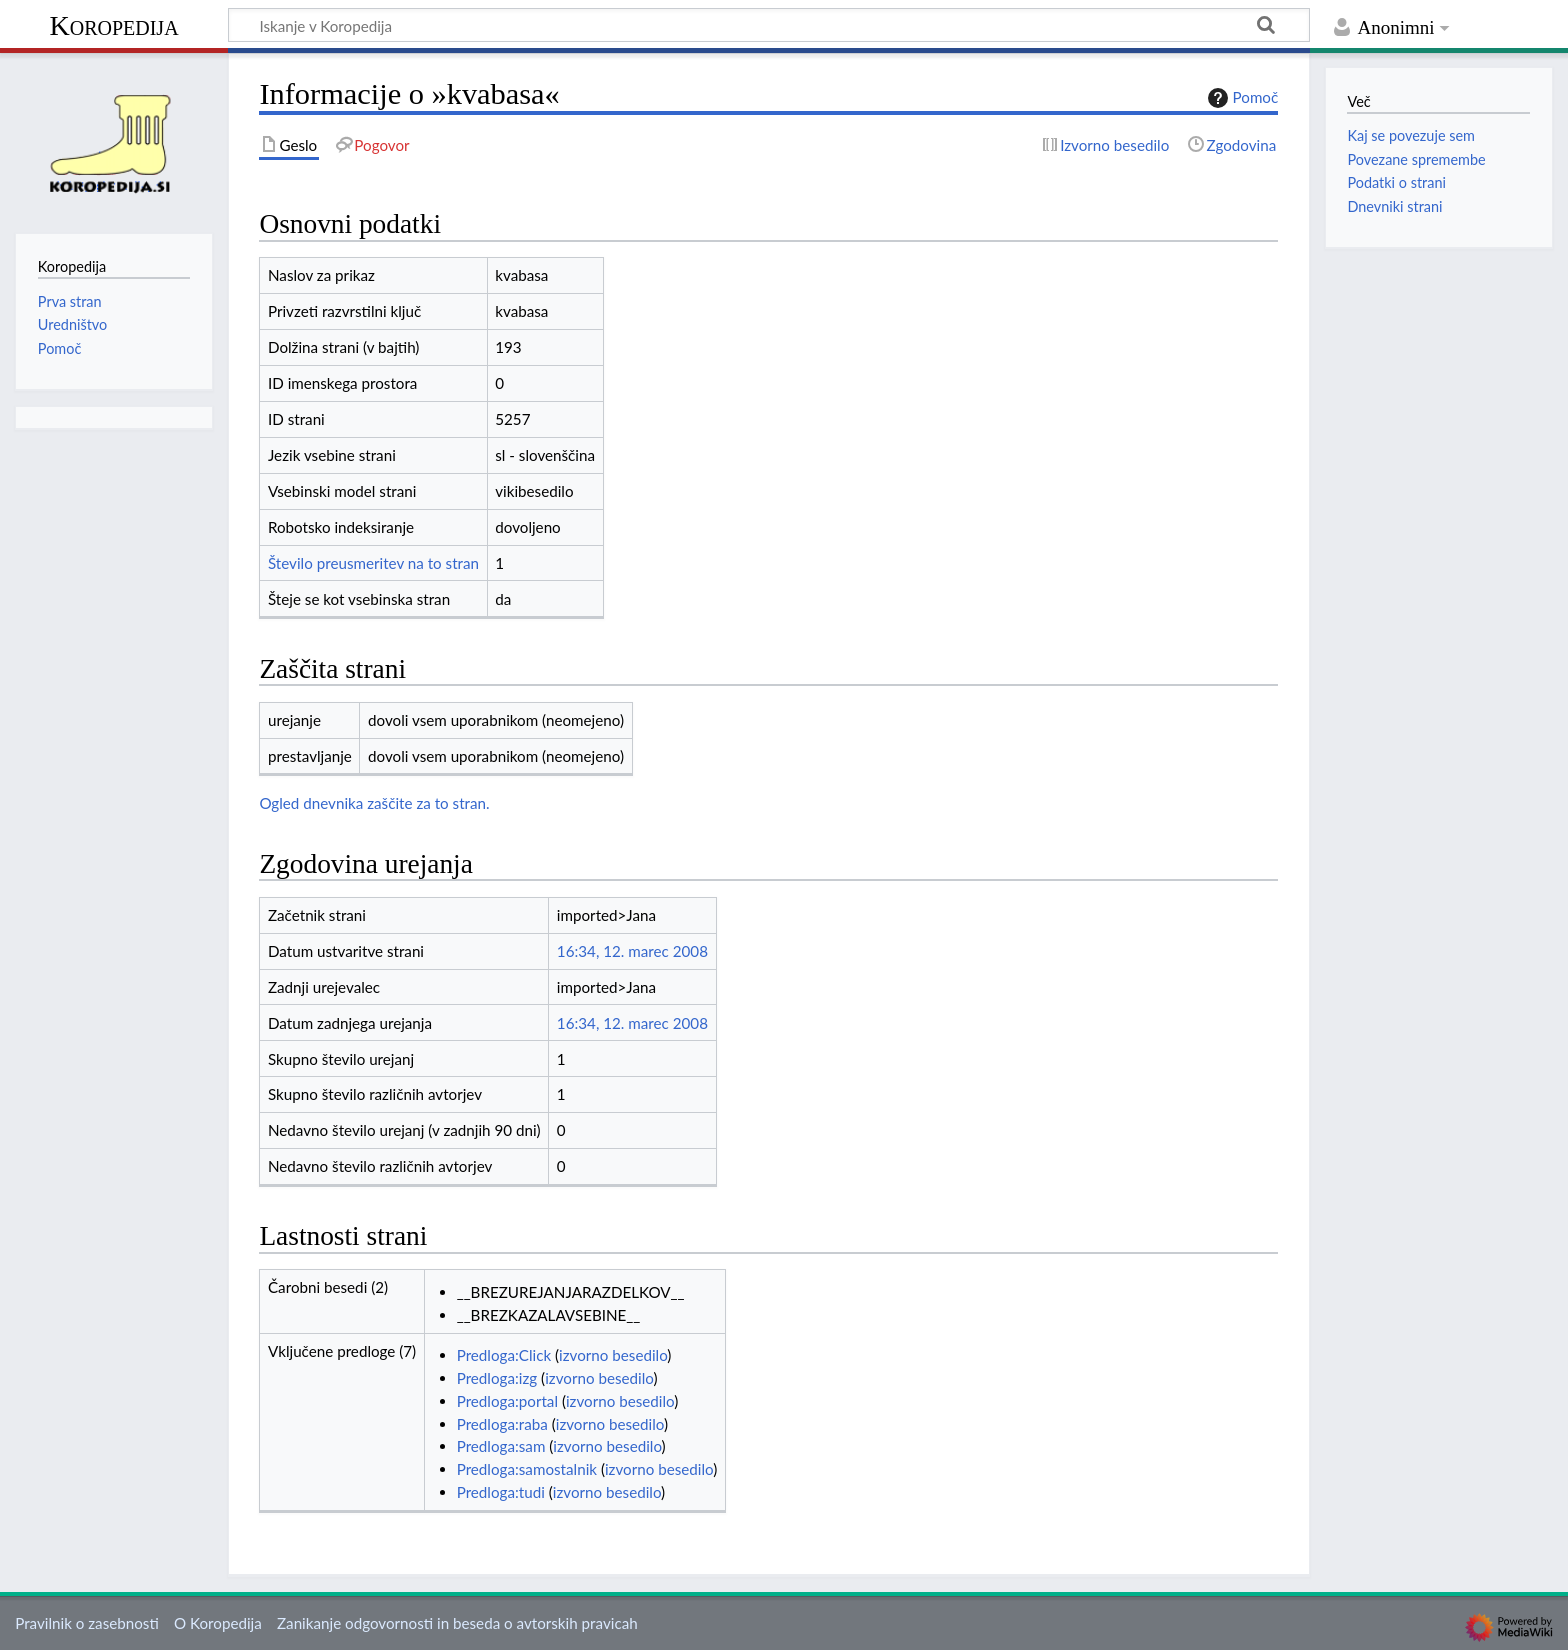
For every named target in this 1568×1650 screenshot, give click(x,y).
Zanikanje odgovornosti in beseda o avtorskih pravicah (457, 1623)
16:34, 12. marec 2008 (632, 951)
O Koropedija (218, 1623)
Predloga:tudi (501, 1492)
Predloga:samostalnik (527, 1469)
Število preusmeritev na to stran (373, 563)
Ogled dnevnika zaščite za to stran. (374, 803)
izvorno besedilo (613, 1355)
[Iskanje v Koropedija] (769, 25)
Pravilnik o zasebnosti (87, 1623)
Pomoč (1241, 98)
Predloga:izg (497, 1378)
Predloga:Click (504, 1355)
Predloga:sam (501, 1446)
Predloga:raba (502, 1424)
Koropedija (113, 25)
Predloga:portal (507, 1401)
